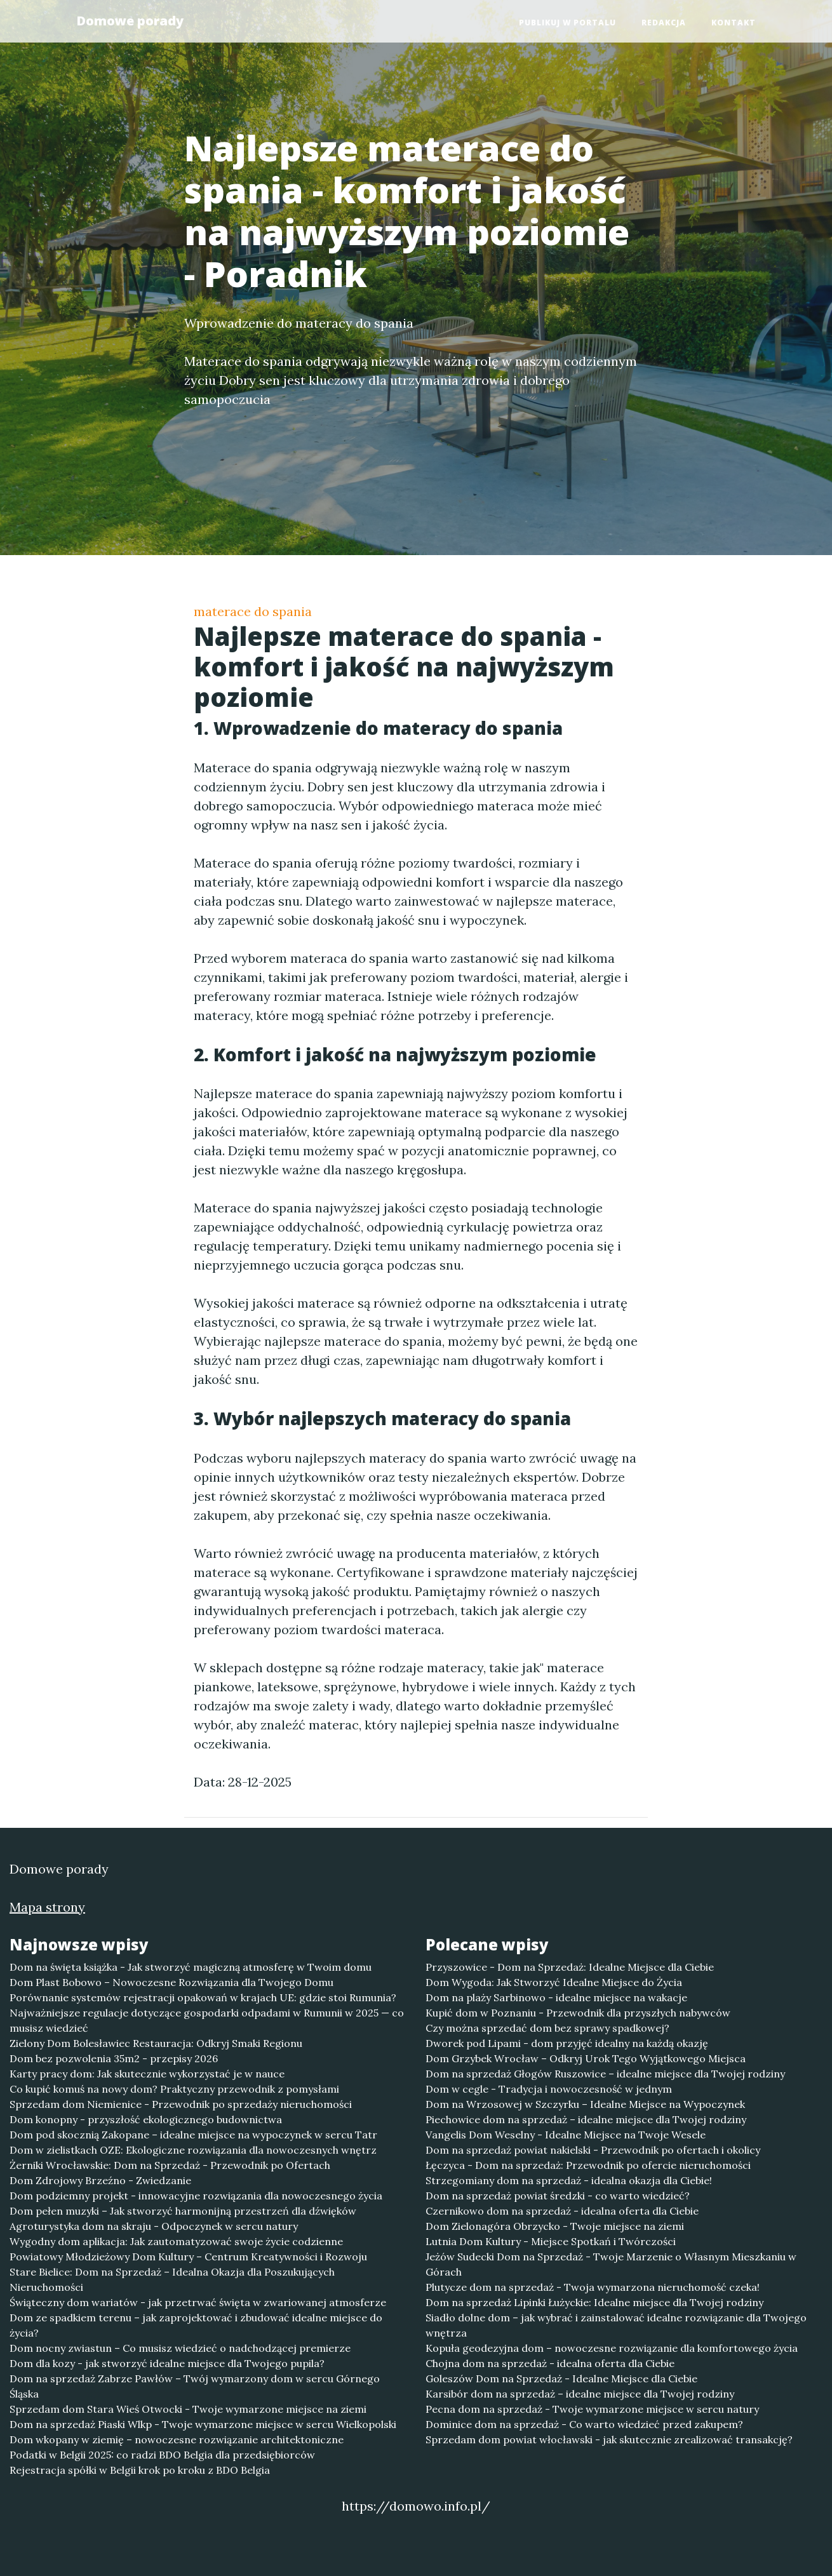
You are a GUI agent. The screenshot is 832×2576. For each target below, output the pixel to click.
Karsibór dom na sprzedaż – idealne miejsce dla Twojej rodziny (580, 2393)
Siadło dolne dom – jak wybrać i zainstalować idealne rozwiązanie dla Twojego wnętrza (616, 2325)
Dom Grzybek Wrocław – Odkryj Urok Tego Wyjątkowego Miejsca (586, 2058)
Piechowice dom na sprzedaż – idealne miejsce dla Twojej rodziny (586, 2119)
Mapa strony (47, 1907)
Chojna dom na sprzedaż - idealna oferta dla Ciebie (550, 2363)
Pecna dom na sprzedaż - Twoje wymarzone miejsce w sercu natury (592, 2409)
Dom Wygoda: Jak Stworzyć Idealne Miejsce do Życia (554, 1982)
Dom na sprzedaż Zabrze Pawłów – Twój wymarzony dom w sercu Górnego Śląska (195, 2386)
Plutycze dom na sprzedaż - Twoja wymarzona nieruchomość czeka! (593, 2287)
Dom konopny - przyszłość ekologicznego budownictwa (146, 2119)
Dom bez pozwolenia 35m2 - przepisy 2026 (114, 2058)
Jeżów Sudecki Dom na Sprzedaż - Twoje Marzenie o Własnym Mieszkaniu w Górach (611, 2264)
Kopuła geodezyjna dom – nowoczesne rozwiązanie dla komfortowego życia (612, 2348)
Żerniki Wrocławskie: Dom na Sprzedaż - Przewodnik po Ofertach (170, 2165)
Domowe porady (130, 20)
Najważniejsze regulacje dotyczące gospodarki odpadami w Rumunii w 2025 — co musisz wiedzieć (207, 2020)
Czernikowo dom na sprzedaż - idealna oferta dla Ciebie (562, 2210)
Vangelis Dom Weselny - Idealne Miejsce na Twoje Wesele (566, 2134)
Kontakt (733, 22)
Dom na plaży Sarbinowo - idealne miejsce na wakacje (556, 1997)
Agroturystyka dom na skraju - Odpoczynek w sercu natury (154, 2226)
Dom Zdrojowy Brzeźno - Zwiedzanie (100, 2180)
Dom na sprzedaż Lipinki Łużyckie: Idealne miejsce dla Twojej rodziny (594, 2302)
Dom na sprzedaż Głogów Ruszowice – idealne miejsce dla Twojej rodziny (605, 2073)
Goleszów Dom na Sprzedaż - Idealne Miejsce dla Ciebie (561, 2378)
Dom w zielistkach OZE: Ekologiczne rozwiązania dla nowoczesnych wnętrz (193, 2149)
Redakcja (663, 22)
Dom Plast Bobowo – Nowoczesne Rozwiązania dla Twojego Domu (171, 1982)
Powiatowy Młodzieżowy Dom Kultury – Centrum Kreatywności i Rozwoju (188, 2256)
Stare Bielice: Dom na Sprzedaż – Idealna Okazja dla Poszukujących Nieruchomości (172, 2279)
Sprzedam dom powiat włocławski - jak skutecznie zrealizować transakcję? (609, 2439)
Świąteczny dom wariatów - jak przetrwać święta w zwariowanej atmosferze (198, 2302)
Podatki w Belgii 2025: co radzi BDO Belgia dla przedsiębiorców (162, 2454)
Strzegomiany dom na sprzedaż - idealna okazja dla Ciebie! (569, 2180)
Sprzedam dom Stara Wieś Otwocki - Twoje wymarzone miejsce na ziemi (188, 2409)
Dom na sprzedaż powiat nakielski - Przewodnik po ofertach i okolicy (593, 2149)
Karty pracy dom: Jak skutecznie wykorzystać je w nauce (147, 2073)
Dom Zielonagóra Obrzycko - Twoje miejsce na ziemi (555, 2226)
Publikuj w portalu (567, 22)
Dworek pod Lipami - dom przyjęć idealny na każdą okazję (567, 2043)
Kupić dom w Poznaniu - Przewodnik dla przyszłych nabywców (578, 2012)
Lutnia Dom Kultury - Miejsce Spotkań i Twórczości (551, 2241)
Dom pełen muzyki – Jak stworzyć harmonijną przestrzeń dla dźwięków (183, 2210)
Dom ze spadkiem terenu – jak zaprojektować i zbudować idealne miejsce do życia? (196, 2325)
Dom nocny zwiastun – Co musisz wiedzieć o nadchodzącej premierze (180, 2348)
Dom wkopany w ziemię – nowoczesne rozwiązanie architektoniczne (177, 2439)
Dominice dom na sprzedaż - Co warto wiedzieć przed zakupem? (584, 2424)
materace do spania (253, 611)
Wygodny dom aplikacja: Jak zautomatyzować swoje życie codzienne (176, 2241)
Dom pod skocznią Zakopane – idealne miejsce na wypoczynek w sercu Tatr (193, 2134)
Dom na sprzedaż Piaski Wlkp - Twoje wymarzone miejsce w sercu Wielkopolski (203, 2424)
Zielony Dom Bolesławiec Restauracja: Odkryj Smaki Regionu (156, 2043)
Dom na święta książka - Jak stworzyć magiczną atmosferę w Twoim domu (191, 1967)
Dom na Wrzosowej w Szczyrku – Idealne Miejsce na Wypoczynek (585, 2104)
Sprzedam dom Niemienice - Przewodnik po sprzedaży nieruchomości (181, 2104)
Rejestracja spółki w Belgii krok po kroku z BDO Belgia (140, 2470)
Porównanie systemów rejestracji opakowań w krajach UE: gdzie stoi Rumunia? (203, 1997)
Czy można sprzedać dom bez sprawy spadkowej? (547, 2028)
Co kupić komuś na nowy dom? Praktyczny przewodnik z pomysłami (174, 2089)
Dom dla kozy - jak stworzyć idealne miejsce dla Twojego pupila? (167, 2363)
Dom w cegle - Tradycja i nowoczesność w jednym (549, 2089)
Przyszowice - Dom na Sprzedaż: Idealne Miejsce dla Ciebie (570, 1967)
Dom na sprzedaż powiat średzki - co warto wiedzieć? (558, 2195)
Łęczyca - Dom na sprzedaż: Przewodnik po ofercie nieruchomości (588, 2165)
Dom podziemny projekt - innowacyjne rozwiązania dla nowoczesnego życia (196, 2195)
